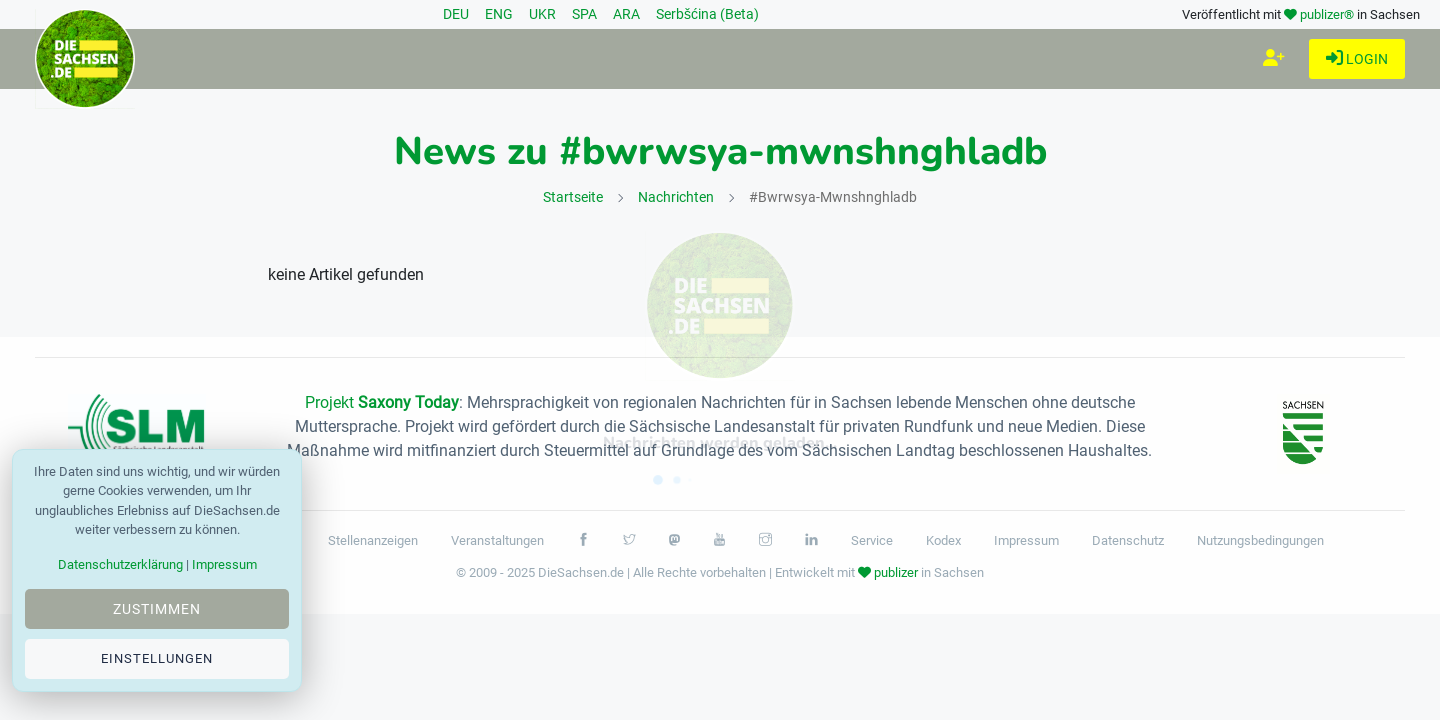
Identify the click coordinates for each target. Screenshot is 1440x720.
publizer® (1327, 14)
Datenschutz (1128, 540)
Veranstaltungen (497, 540)
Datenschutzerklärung (120, 564)
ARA (626, 14)
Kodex (943, 540)
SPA (584, 14)
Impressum (1026, 540)
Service (872, 540)
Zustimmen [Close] (157, 609)
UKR (542, 14)
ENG (499, 14)
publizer (896, 572)
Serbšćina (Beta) (707, 14)
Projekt (382, 402)
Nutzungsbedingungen (1260, 540)
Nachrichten (676, 197)
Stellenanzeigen (373, 540)
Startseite (573, 197)
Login (1357, 59)
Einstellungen (157, 658)
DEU (456, 14)
